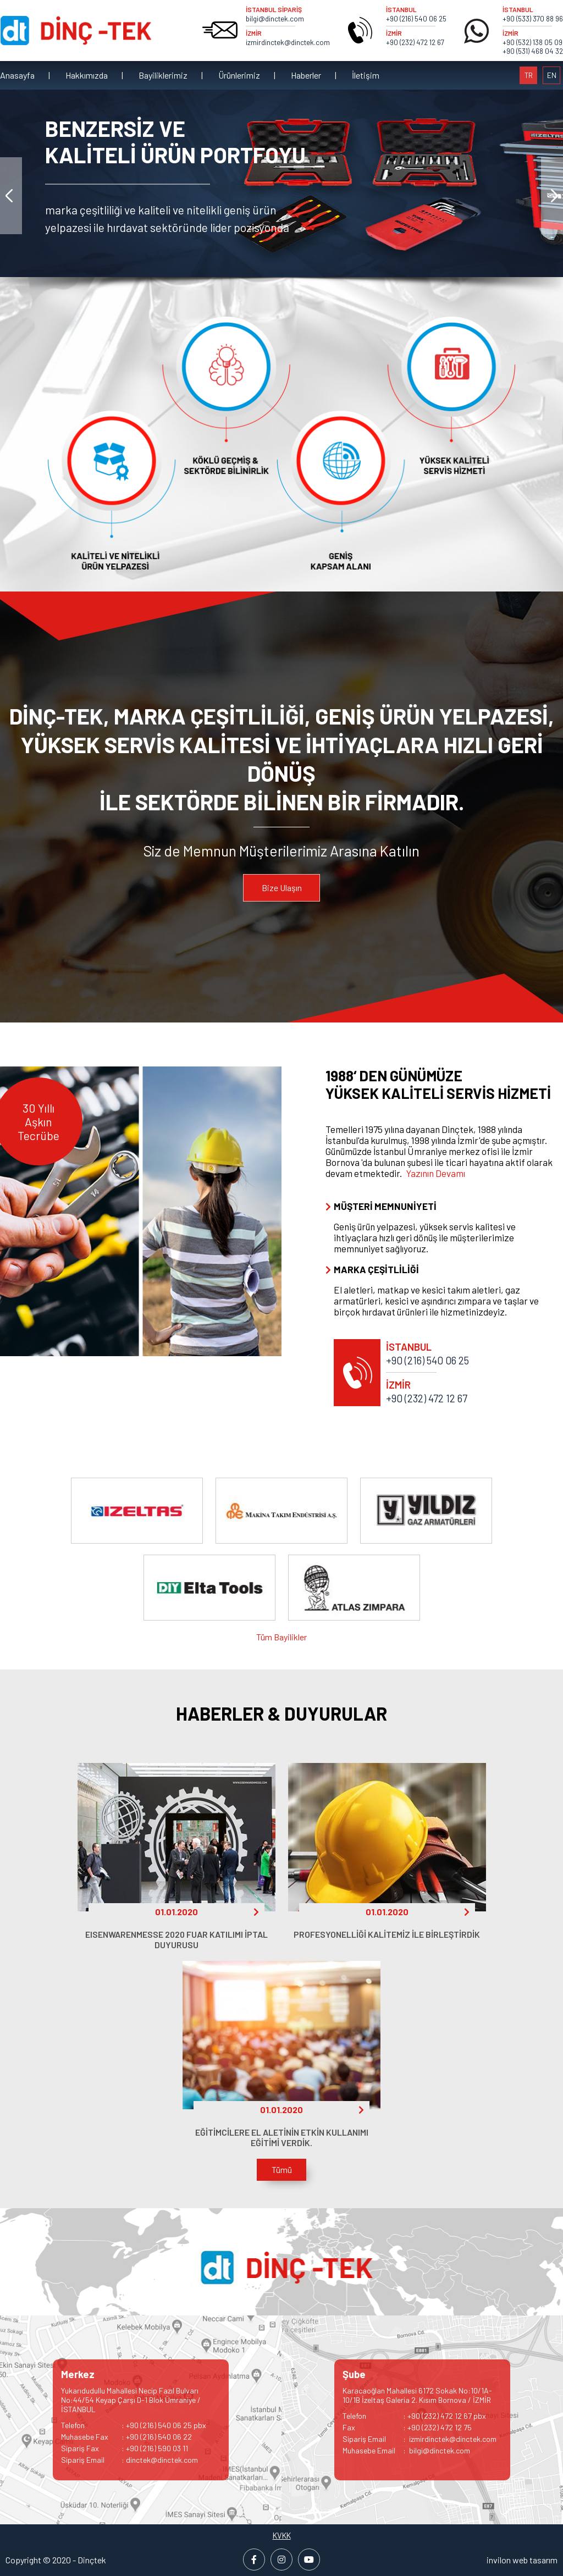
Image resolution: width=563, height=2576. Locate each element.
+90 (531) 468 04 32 (533, 51)
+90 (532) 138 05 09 (532, 42)
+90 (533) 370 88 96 (533, 18)
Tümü (282, 2169)
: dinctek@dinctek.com (129, 2460)
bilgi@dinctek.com (275, 18)
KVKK (282, 2535)
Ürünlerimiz (239, 75)
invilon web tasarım (522, 2560)
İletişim (365, 75)
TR (529, 75)
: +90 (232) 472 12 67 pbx (414, 2416)
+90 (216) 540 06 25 (416, 18)
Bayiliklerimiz (163, 75)
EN (551, 75)
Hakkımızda (86, 75)
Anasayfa (17, 75)
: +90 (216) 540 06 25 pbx (133, 2425)
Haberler (306, 75)
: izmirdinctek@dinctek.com (419, 2439)
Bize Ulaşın (282, 887)
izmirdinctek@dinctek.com (288, 42)
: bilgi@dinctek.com (406, 2450)
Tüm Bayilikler (281, 1637)
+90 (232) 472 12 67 (415, 42)
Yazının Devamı (435, 1173)
